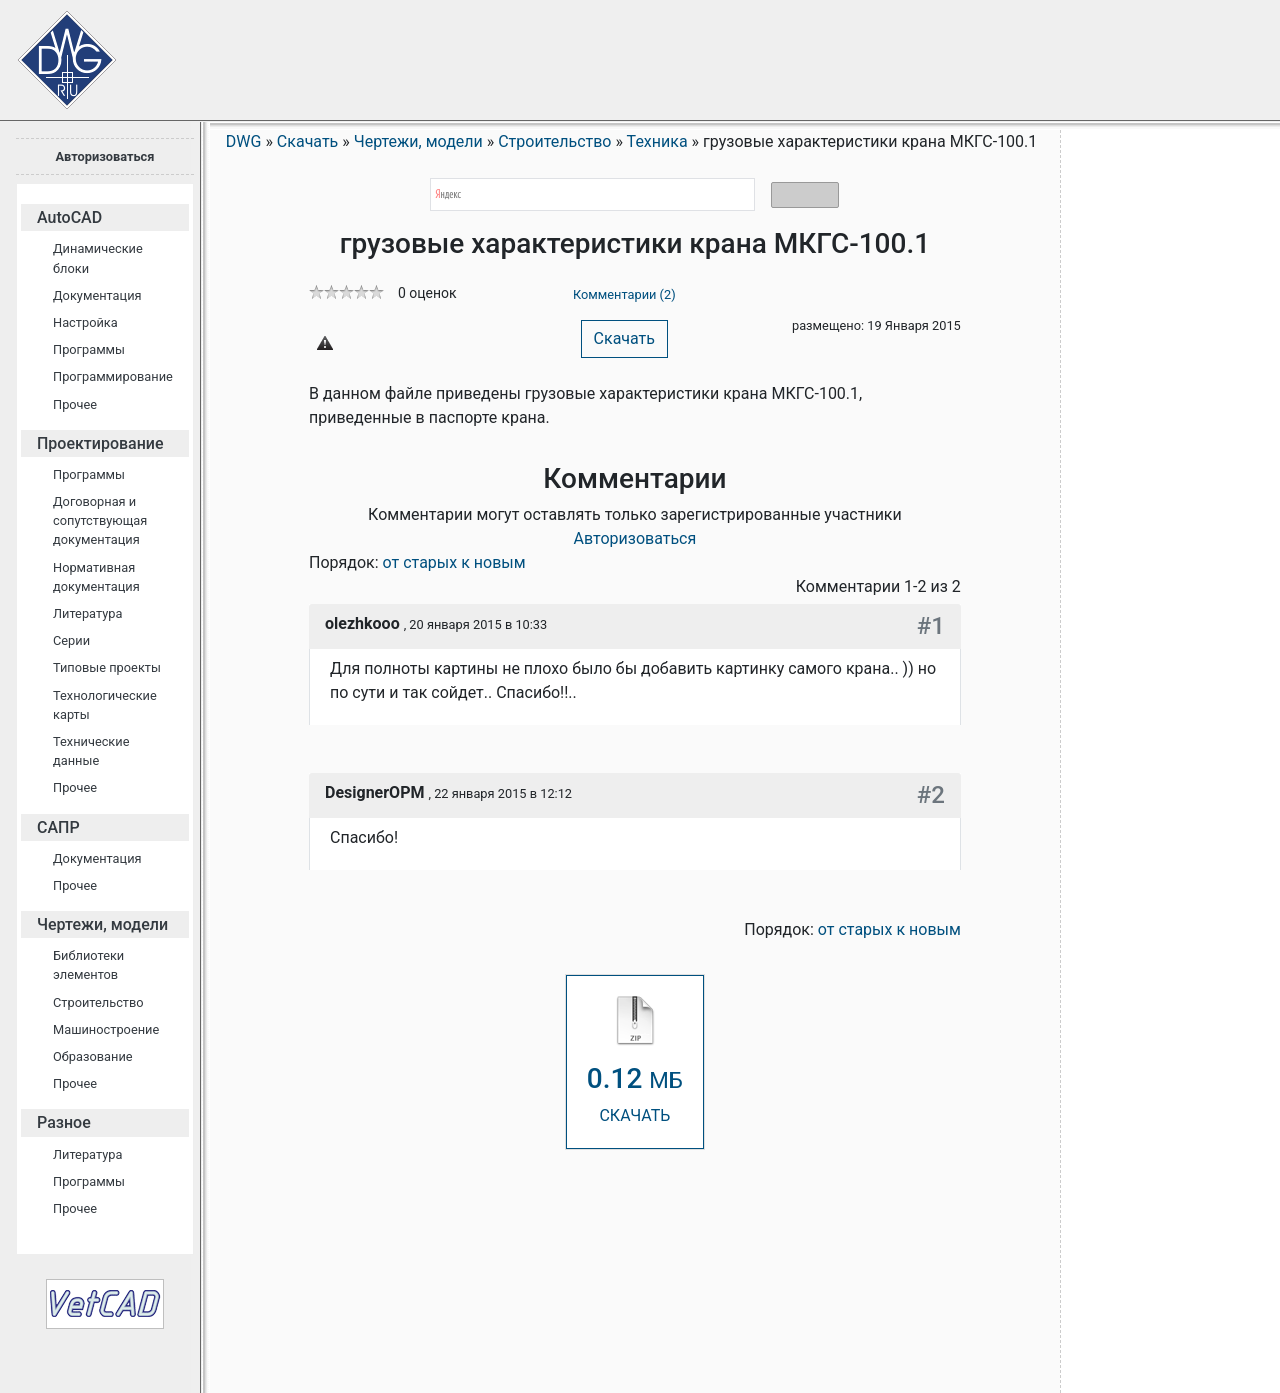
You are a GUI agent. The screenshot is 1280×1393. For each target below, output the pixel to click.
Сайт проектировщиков (50, 50)
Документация (97, 295)
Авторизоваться (104, 156)
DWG (244, 141)
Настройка (85, 322)
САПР (58, 827)
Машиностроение (106, 1029)
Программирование (113, 376)
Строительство (98, 1002)
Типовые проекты (107, 667)
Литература (87, 613)
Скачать (624, 338)
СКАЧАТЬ (635, 1060)
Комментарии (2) (624, 294)
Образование (93, 1056)
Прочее (75, 404)
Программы (89, 349)
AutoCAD (69, 217)
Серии (71, 640)
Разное (64, 1122)
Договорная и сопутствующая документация (100, 520)
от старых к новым (454, 562)
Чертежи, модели (102, 924)
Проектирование (100, 443)
